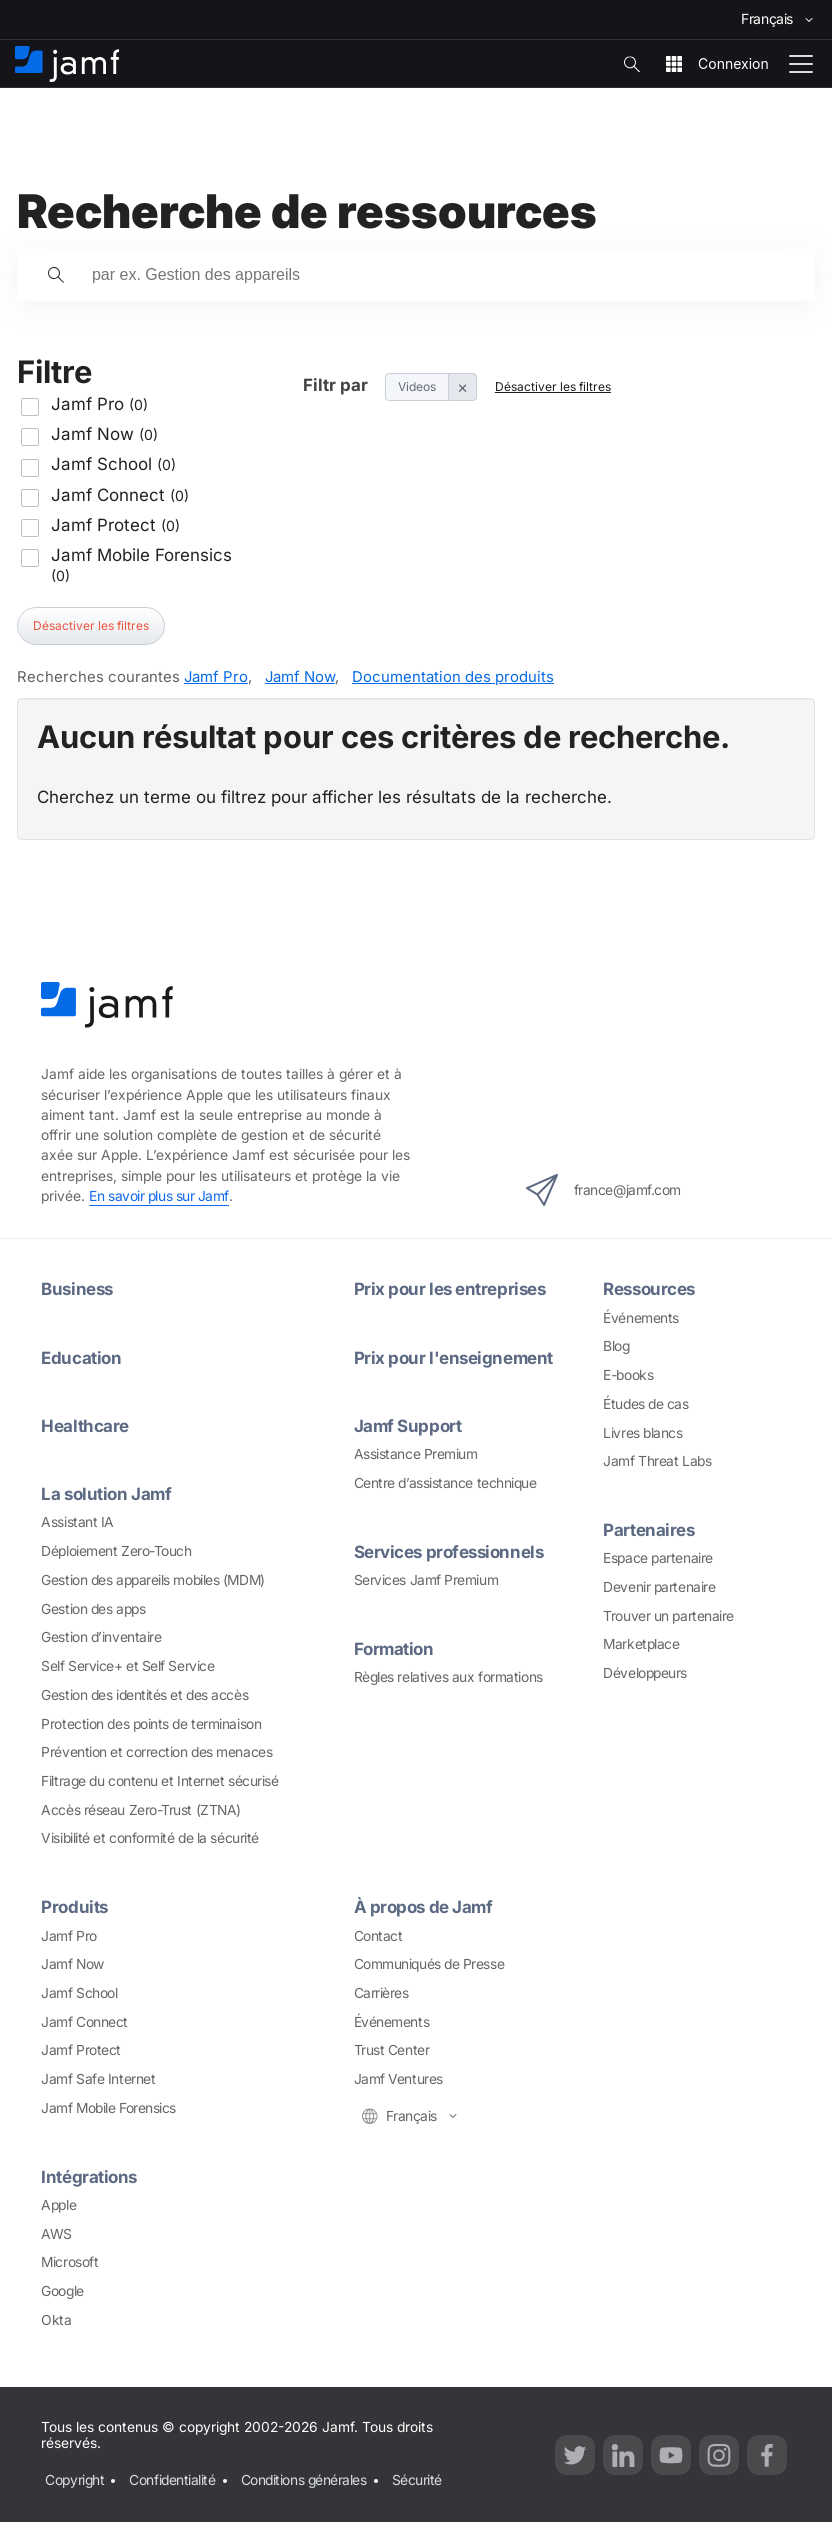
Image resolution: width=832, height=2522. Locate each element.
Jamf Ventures (398, 2079)
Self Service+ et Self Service (127, 1666)
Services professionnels (449, 1552)
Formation (394, 1649)
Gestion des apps (93, 1609)
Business (76, 1289)
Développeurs (645, 1673)
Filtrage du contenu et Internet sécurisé (159, 1781)
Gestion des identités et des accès (144, 1695)
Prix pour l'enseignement (453, 1358)
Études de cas (645, 1404)
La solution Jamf (106, 1494)
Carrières (381, 1993)
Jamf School (79, 1993)
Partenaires (648, 1530)
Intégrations (89, 2177)
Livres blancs (642, 1433)
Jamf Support (408, 1426)
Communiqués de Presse (429, 1964)
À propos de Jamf (423, 1907)
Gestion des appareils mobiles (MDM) (152, 1580)
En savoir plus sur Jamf (159, 1196)
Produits (74, 1907)
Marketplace (641, 1644)
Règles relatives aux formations (448, 1677)
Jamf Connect (84, 2022)
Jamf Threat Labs (657, 1461)
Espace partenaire (657, 1558)
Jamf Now (300, 677)
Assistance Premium (416, 1454)
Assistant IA (77, 1522)
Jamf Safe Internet (98, 2079)
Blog (616, 1346)
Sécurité (417, 2480)
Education (81, 1358)
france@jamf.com (603, 1190)
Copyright (74, 2480)
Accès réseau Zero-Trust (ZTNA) (141, 1810)
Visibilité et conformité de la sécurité (150, 1838)
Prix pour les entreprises (450, 1289)
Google (62, 2291)
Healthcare (85, 1426)
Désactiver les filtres (91, 625)
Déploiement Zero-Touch (116, 1551)
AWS (56, 2234)
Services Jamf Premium (426, 1580)
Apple (58, 2205)
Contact (378, 1936)
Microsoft (69, 2262)
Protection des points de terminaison (151, 1724)
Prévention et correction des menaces (156, 1752)
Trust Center (392, 2050)
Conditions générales (304, 2480)
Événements (641, 1318)
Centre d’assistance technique (445, 1483)
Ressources (649, 1289)
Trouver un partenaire (668, 1616)
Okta (56, 2320)
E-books (628, 1375)
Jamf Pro (216, 677)
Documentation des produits (453, 677)
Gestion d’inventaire (101, 1637)
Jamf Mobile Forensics (108, 2108)
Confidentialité (172, 2480)
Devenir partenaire (659, 1587)
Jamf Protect (81, 2050)
